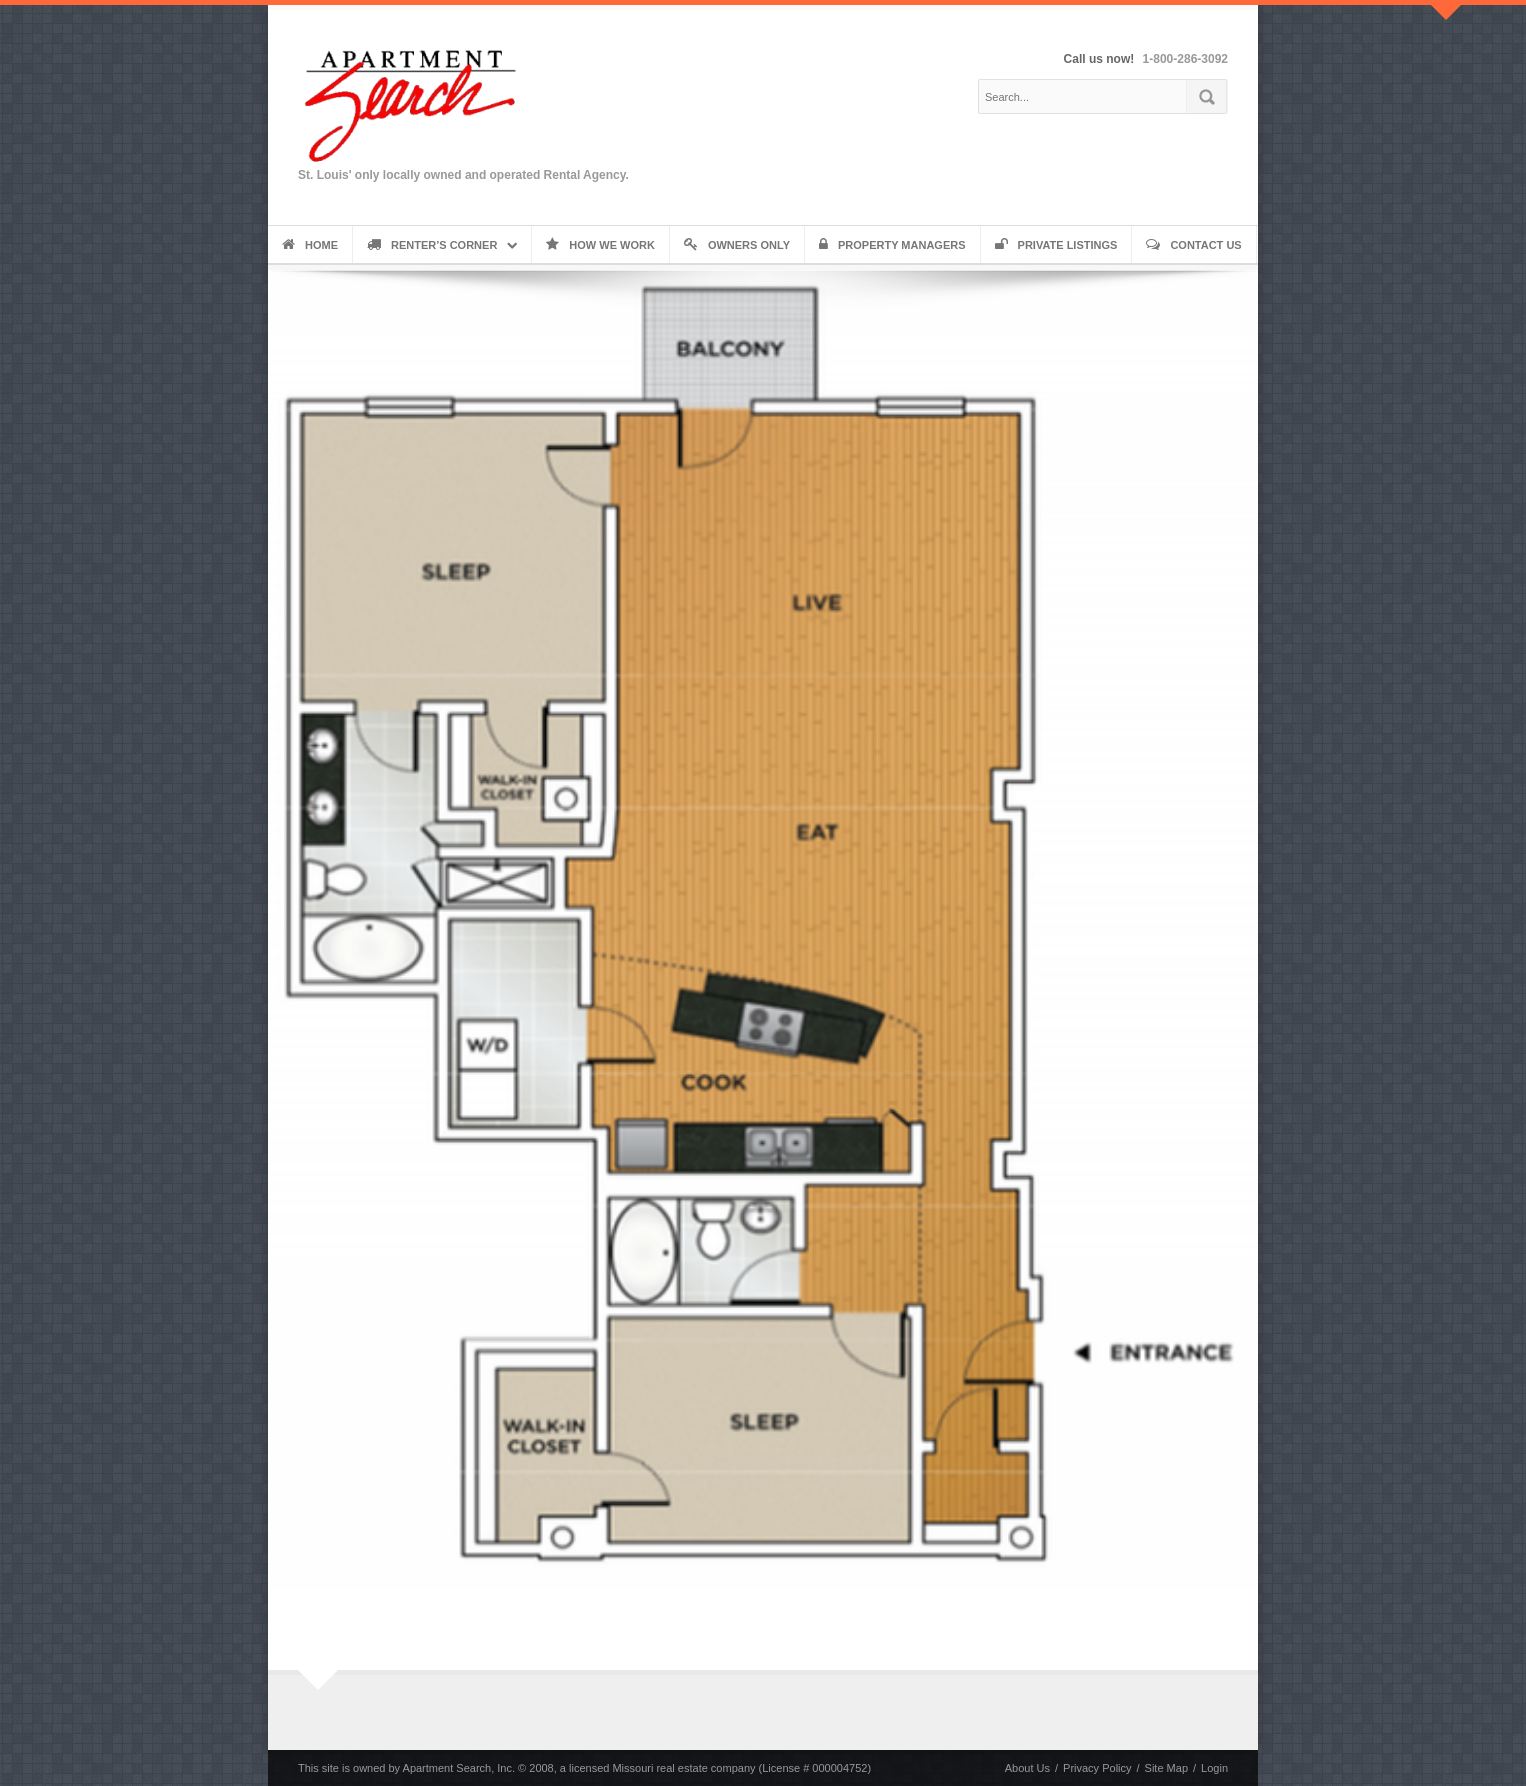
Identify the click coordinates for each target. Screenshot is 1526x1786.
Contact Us (1193, 245)
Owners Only (737, 245)
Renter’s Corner (432, 245)
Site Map (1166, 1768)
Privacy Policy (1097, 1768)
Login (1214, 1768)
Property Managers (892, 245)
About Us (1027, 1768)
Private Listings (1056, 245)
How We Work (600, 245)
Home (310, 245)
